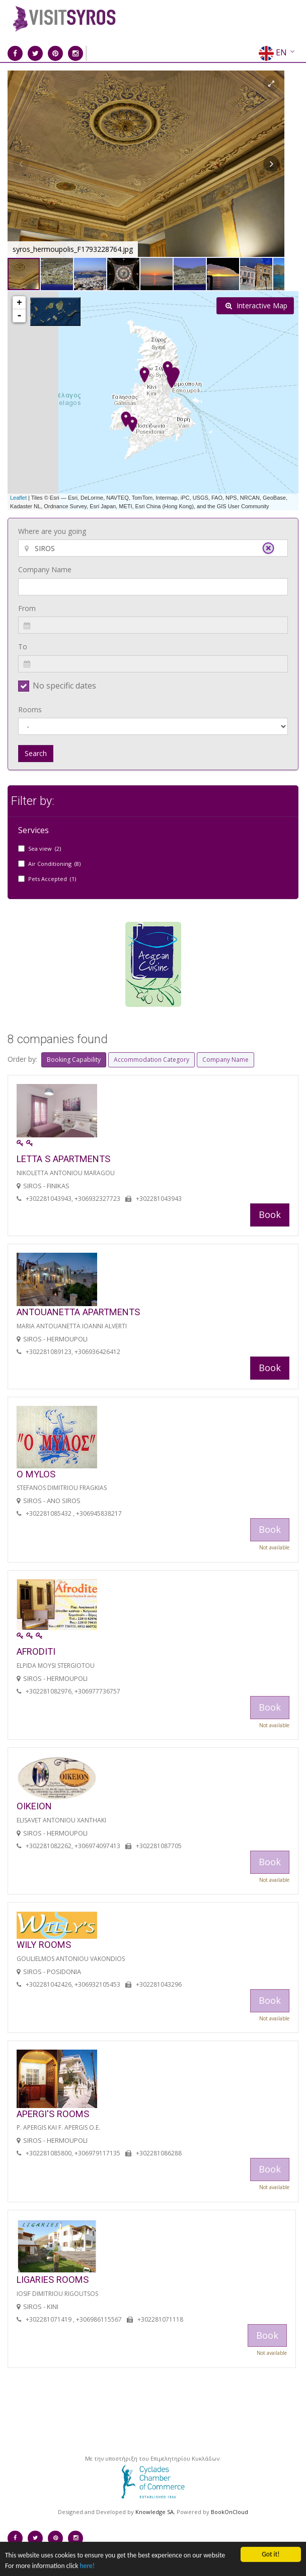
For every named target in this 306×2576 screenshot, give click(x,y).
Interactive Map (256, 305)
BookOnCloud (229, 2512)
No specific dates (64, 685)
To (22, 646)
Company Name (44, 569)
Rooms (30, 709)
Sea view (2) (44, 848)
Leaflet (18, 498)
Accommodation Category (151, 1059)
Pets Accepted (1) (52, 879)
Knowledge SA (154, 2512)
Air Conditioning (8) (54, 863)
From (27, 608)
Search (36, 753)
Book (270, 1214)
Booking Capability (74, 1059)
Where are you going (52, 531)
